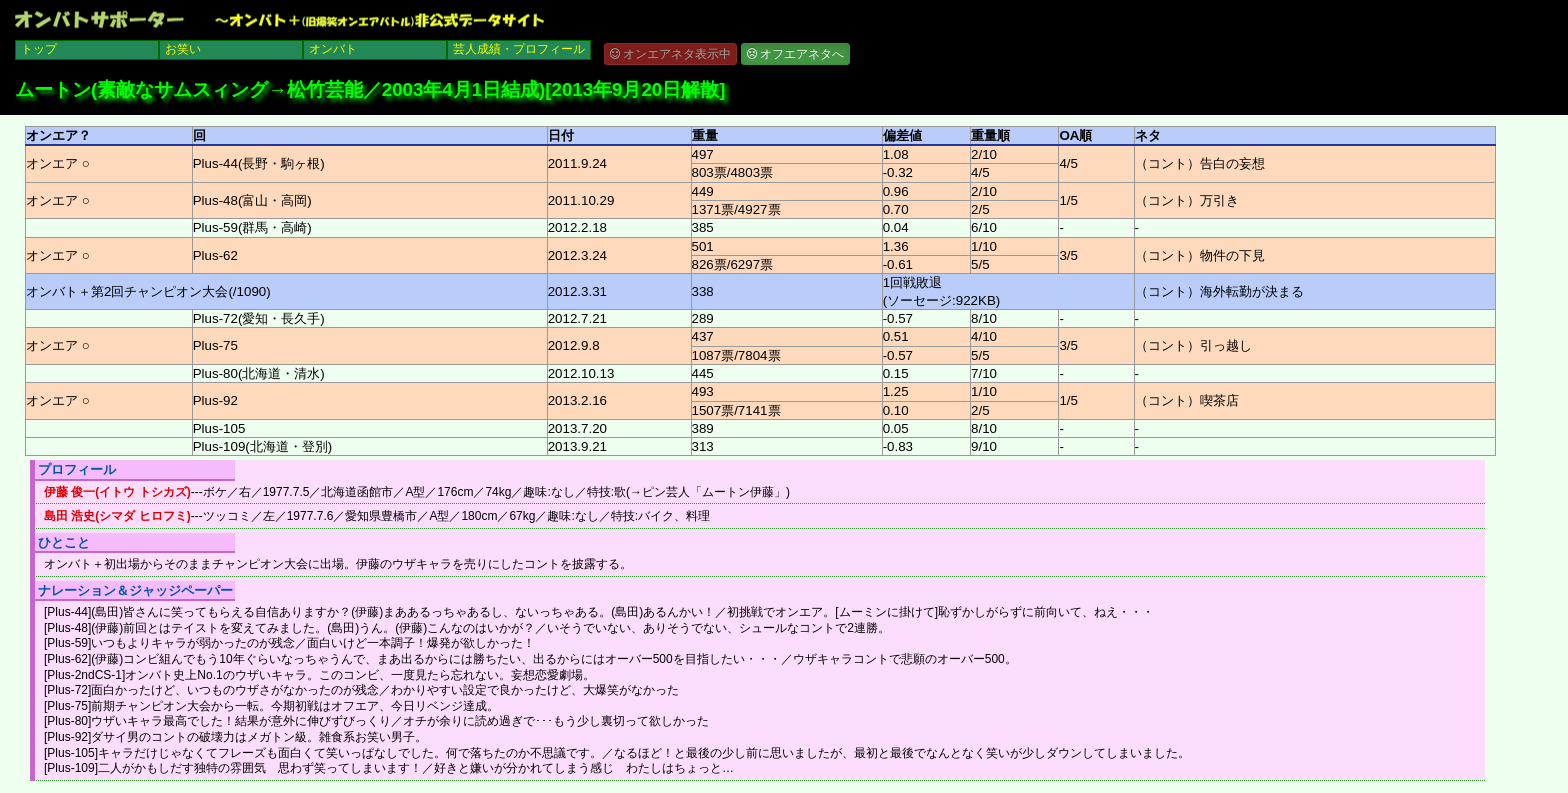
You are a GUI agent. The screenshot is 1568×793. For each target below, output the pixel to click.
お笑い (183, 49)
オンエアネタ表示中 (670, 54)
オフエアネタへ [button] (795, 54)
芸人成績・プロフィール (519, 49)
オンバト (333, 49)
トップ (39, 49)
